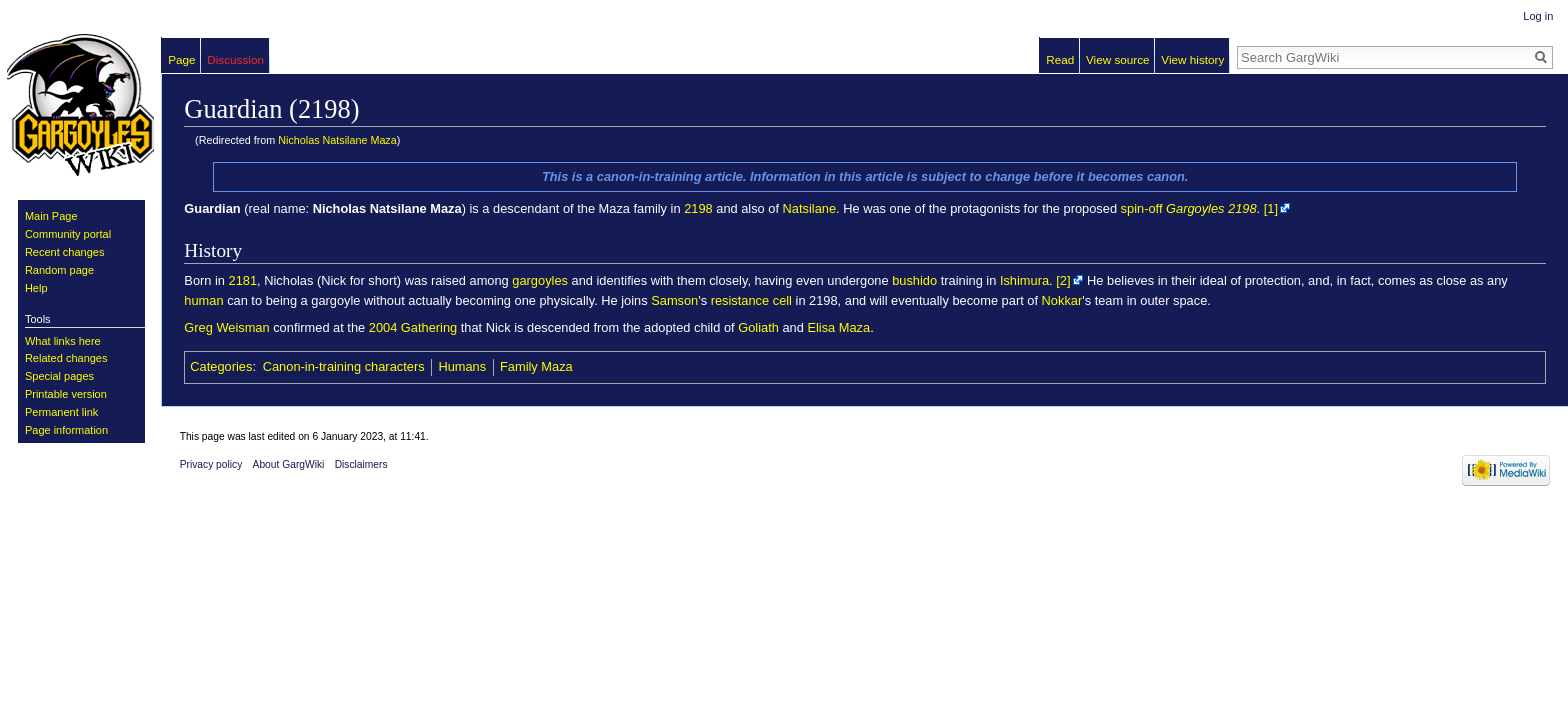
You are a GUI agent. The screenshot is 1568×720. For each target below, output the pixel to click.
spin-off (1142, 208)
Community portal (68, 234)
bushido (914, 280)
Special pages (59, 376)
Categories (221, 366)
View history (1192, 59)
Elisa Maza (838, 327)
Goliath (758, 327)
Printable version (66, 394)
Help (36, 288)
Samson (674, 300)
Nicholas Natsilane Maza (337, 140)
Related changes (66, 358)
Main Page (51, 216)
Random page (59, 270)
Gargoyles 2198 (1211, 208)
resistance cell (751, 300)
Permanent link (61, 412)
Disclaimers (361, 464)
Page (181, 59)
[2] (1063, 280)
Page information (66, 430)
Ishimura (1024, 280)
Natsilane (809, 208)
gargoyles (540, 280)
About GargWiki (289, 464)
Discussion (235, 59)
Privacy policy (211, 464)
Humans (462, 366)
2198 (698, 208)
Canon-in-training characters (344, 366)
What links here (63, 341)
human (203, 300)
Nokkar (1062, 300)
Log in (1538, 16)
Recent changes (65, 252)
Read (1060, 59)
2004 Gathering (413, 327)
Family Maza (536, 366)
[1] (1271, 208)
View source (1118, 59)
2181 (243, 280)
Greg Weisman (226, 327)
